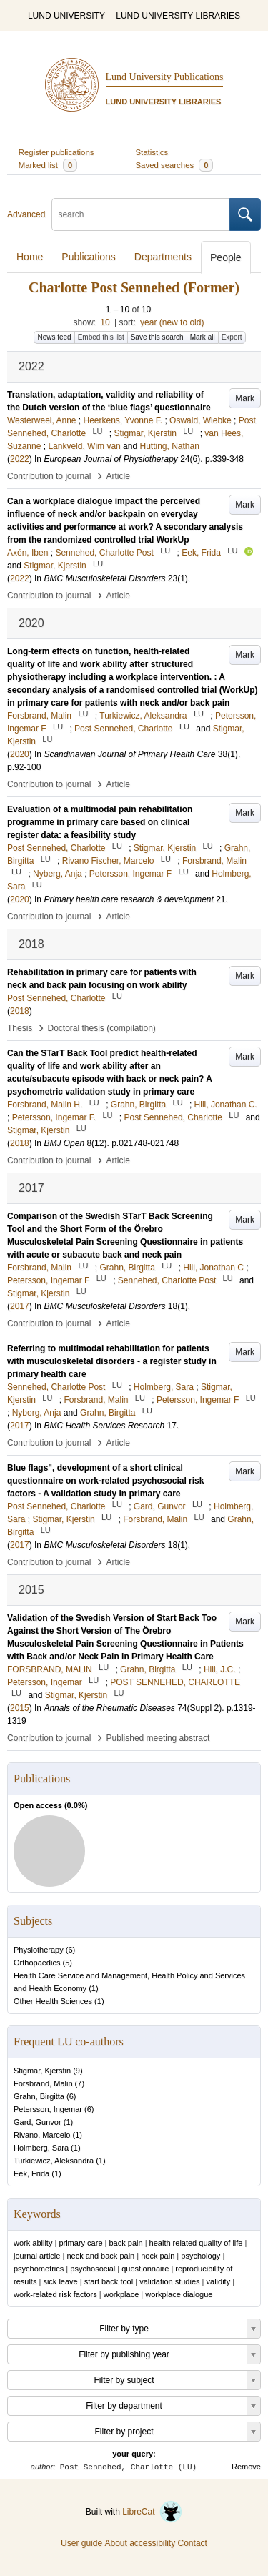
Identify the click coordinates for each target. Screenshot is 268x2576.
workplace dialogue (178, 2294)
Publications (88, 256)
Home (29, 256)
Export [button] (232, 337)
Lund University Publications (165, 76)
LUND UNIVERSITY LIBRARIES (178, 16)
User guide (81, 2543)
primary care (80, 2243)
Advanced (26, 214)
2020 (19, 754)
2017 (19, 1306)
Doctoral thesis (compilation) (101, 1028)
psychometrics (39, 2268)
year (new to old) (172, 322)
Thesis (19, 1028)
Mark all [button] (202, 337)
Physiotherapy (39, 1949)
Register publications (56, 152)
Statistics (152, 152)
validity (219, 2281)
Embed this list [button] (101, 337)
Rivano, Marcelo (42, 2135)
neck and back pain (100, 2255)
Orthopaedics (37, 1962)
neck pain (157, 2255)
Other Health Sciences (53, 2001)
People (226, 257)
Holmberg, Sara (41, 2147)
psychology (200, 2255)
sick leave (60, 2281)
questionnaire (145, 2268)
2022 (19, 459)
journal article (37, 2255)
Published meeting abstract (158, 1738)
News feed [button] (54, 337)
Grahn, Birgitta (39, 2096)
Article (118, 476)
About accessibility (139, 2543)
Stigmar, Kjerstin (42, 2070)
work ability (33, 2243)
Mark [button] (244, 398)
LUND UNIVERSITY (66, 16)
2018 (19, 1011)
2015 (19, 1708)
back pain (126, 2243)
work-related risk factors (55, 2294)
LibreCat (152, 2511)
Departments (163, 256)
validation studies (169, 2281)
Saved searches (175, 165)
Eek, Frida (31, 2173)
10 (104, 322)
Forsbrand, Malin (43, 2083)
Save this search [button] (157, 337)
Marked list (48, 165)
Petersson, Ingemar (48, 2109)
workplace (121, 2294)
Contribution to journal (49, 476)
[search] (140, 214)
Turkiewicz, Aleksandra (54, 2160)
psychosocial (92, 2268)
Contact (192, 2543)
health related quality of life (196, 2243)
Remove (246, 2466)
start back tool (108, 2281)
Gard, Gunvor (37, 2122)
